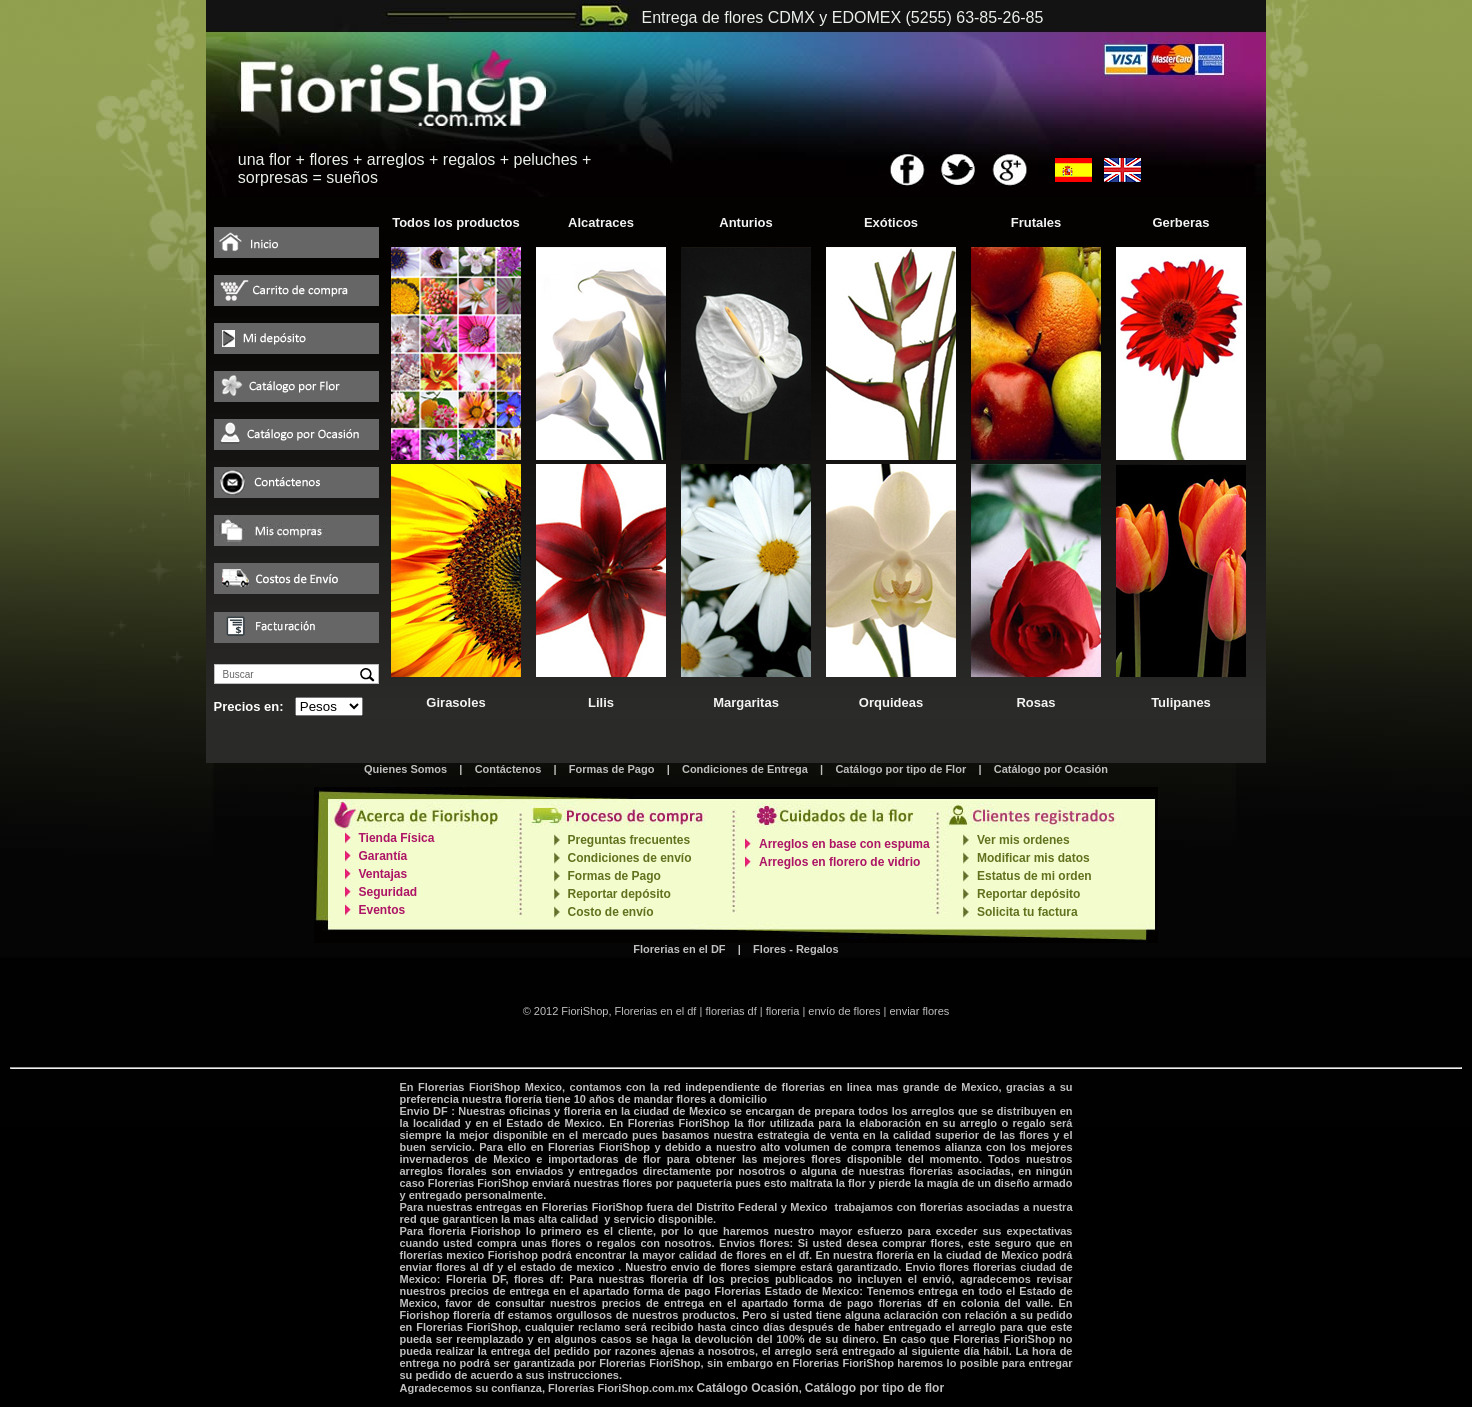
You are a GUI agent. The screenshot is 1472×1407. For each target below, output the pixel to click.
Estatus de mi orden (1034, 876)
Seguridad (388, 892)
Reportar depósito (619, 894)
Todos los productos (456, 222)
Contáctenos (508, 769)
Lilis (601, 702)
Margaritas (746, 702)
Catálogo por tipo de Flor (900, 769)
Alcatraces (601, 222)
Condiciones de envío (630, 858)
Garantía (383, 856)
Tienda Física (397, 838)
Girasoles (455, 702)
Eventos (382, 910)
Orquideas (891, 702)
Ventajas (383, 874)
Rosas (1035, 702)
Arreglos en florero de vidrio (839, 862)
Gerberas (1180, 222)
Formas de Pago (612, 769)
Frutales (1036, 222)
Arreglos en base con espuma (844, 844)
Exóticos (891, 222)
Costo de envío (611, 912)
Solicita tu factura (1027, 912)
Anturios (745, 222)
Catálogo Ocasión (748, 1388)
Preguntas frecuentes (629, 840)
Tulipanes (1181, 702)
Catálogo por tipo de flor (874, 1388)
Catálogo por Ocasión (1051, 769)
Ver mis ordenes (1023, 840)
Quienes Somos (405, 769)
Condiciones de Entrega (745, 769)
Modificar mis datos (1033, 858)
